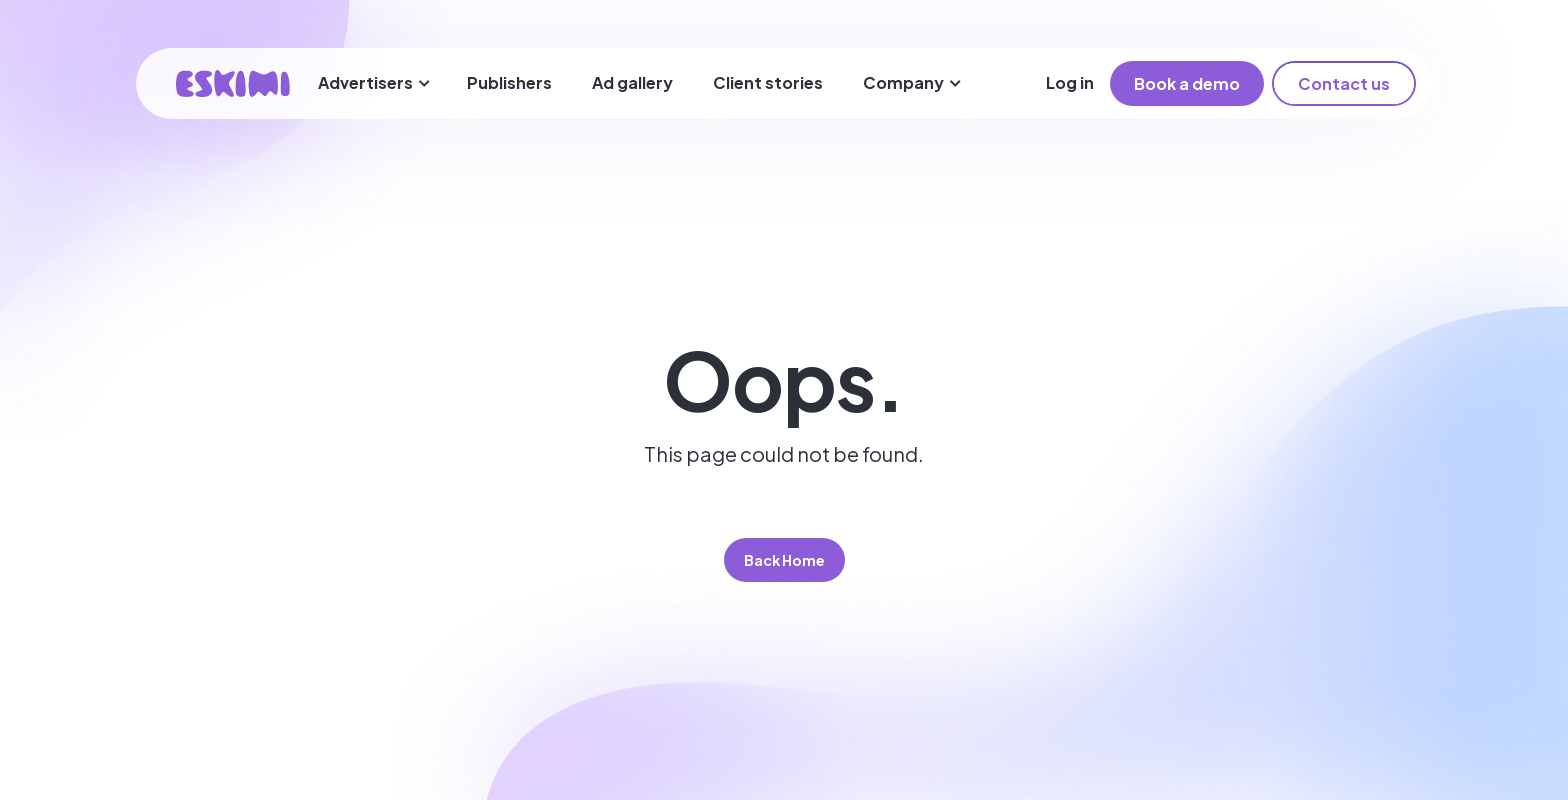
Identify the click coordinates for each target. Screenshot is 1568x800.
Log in (1070, 82)
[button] (374, 83)
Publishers (509, 82)
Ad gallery (632, 82)
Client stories (768, 82)
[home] (233, 83)
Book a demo (1187, 83)
